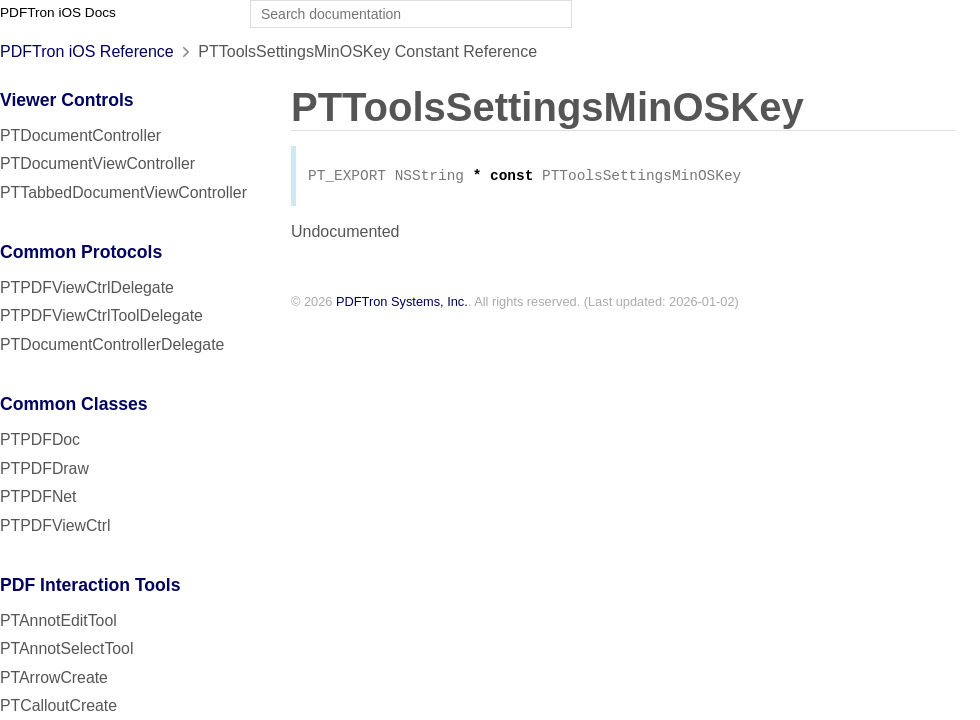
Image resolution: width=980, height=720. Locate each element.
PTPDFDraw (44, 468)
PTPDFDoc (40, 439)
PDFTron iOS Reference (87, 51)
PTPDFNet (38, 496)
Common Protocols (81, 252)
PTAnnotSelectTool (66, 648)
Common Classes (74, 404)
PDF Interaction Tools (90, 585)
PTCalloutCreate (58, 705)
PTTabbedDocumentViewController (123, 192)
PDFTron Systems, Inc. (402, 303)
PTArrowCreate (54, 677)
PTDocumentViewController (97, 163)
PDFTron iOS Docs (58, 12)
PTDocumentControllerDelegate (112, 344)
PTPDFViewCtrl (55, 525)
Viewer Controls (67, 100)
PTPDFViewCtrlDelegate (87, 287)
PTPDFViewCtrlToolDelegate (101, 315)
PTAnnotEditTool (58, 620)
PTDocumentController (80, 135)
